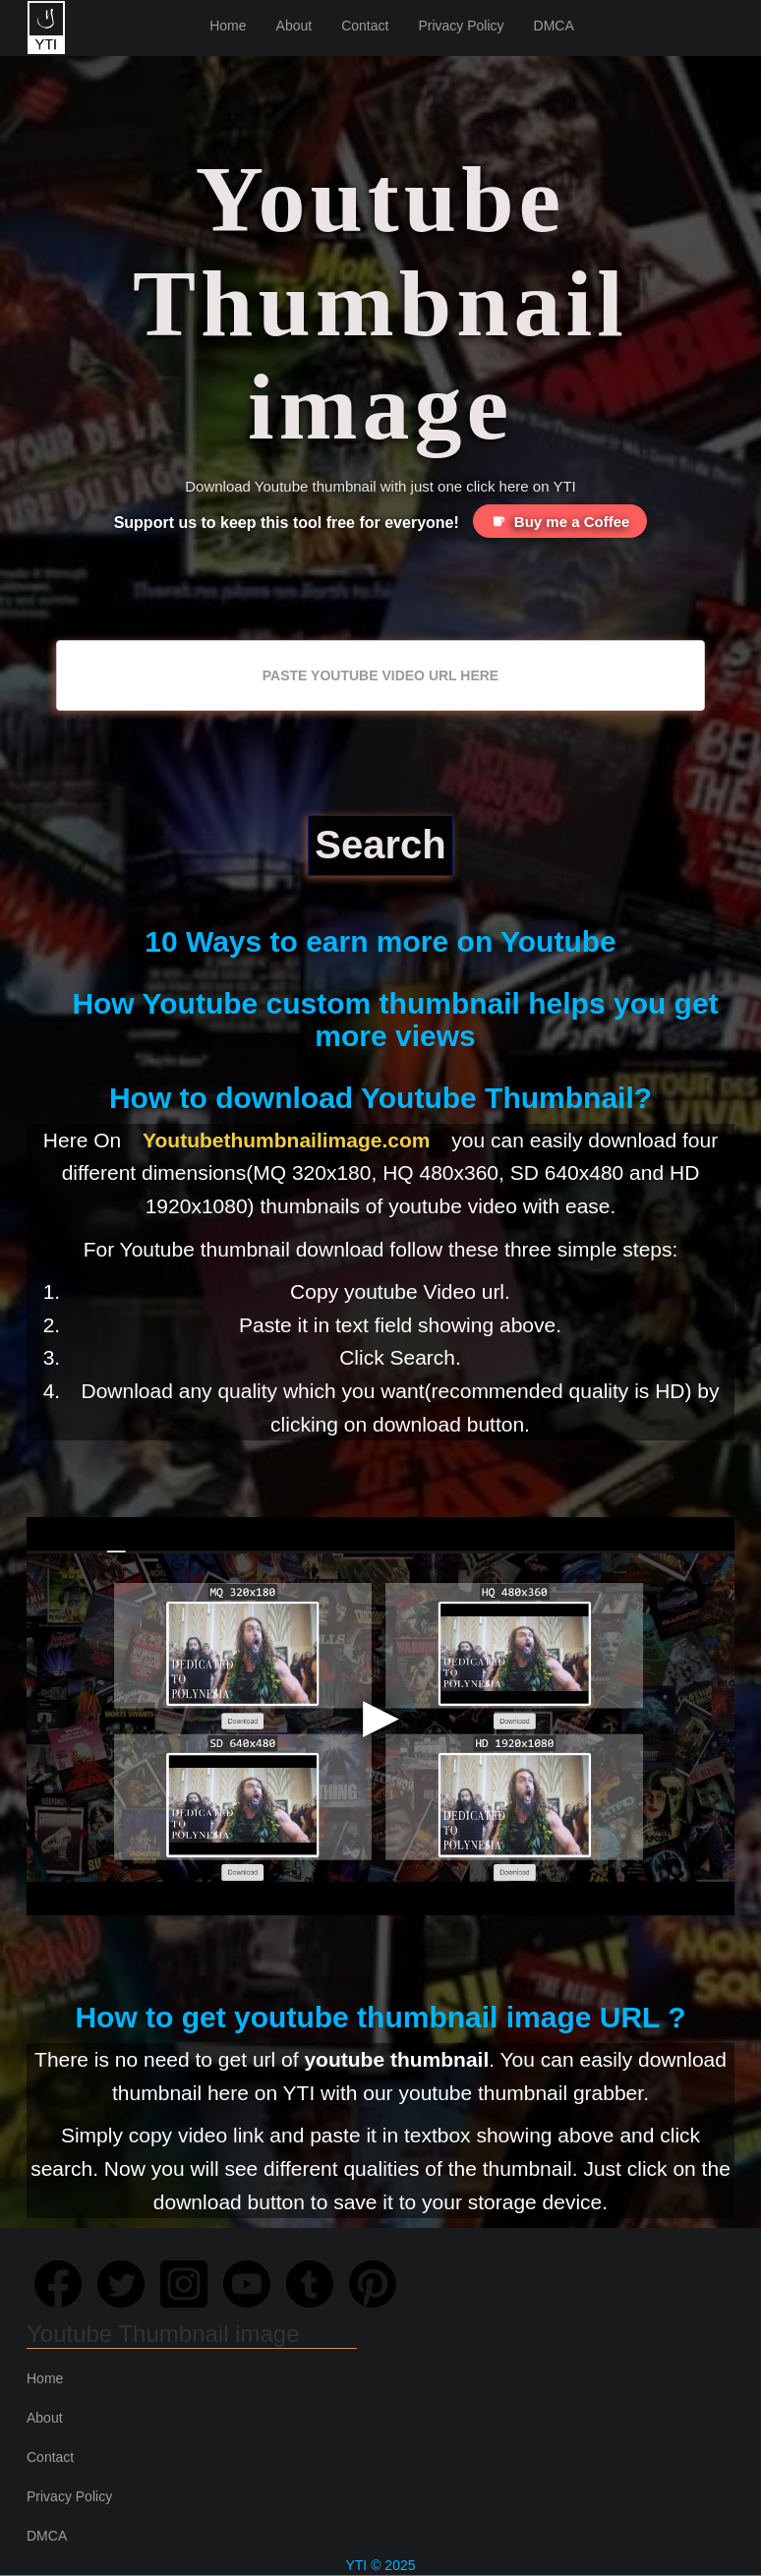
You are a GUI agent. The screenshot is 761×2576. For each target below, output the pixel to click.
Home (227, 25)
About (294, 25)
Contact (364, 25)
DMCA (554, 25)
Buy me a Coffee (560, 521)
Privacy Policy (460, 25)
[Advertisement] (380, 591)
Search (380, 844)
